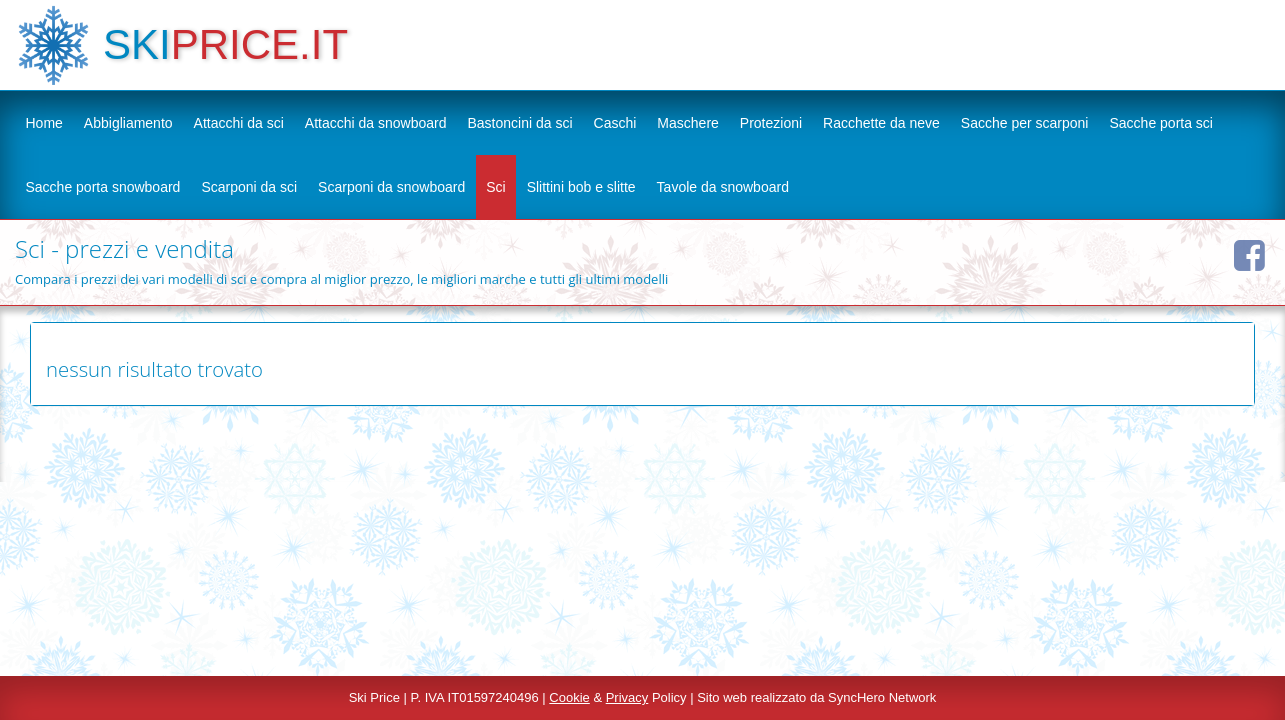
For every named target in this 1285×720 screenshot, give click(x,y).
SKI (137, 44)
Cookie (569, 697)
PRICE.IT (259, 44)
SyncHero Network (882, 697)
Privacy (627, 697)
